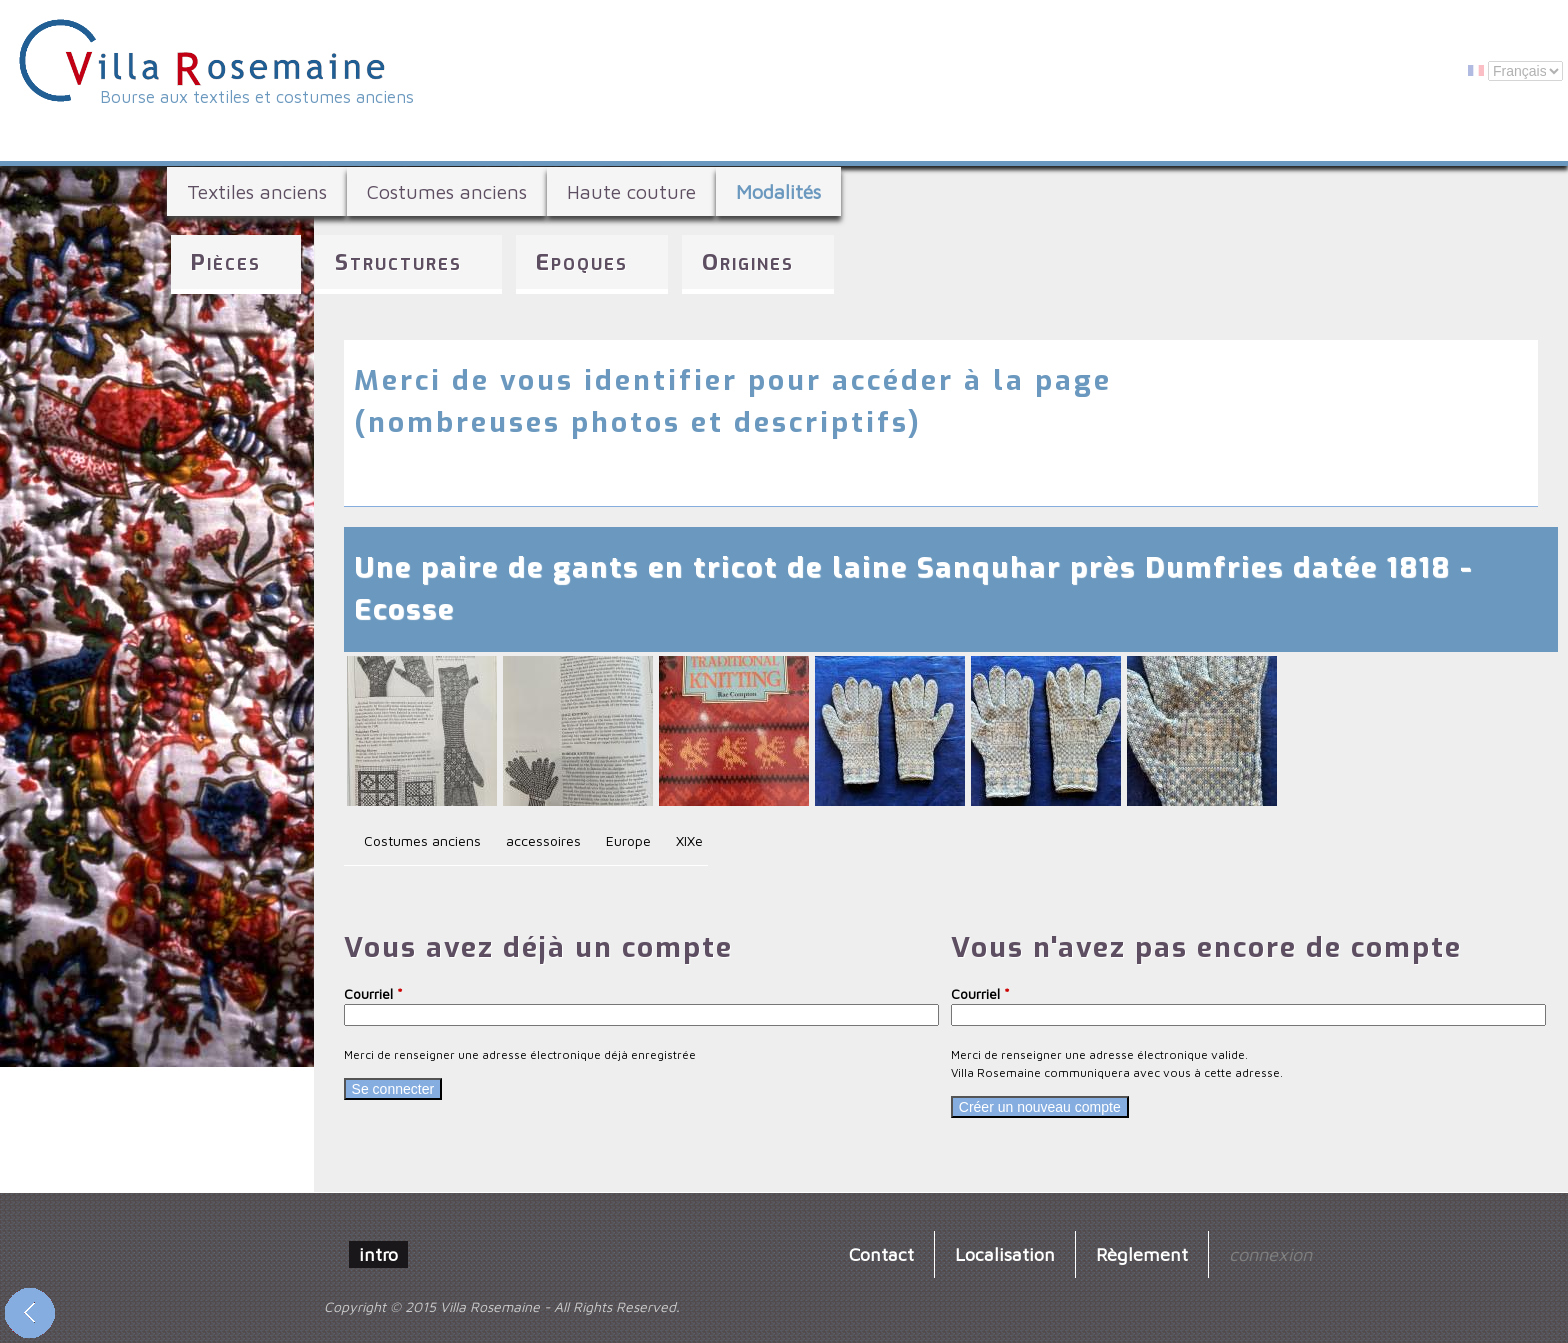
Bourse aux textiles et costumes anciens (257, 97)
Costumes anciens (447, 191)
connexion (1270, 1254)
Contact (881, 1254)
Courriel (373, 993)
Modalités (778, 191)
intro (378, 1254)
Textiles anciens (257, 191)
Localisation (1005, 1254)
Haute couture (631, 191)
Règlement (1142, 1254)
